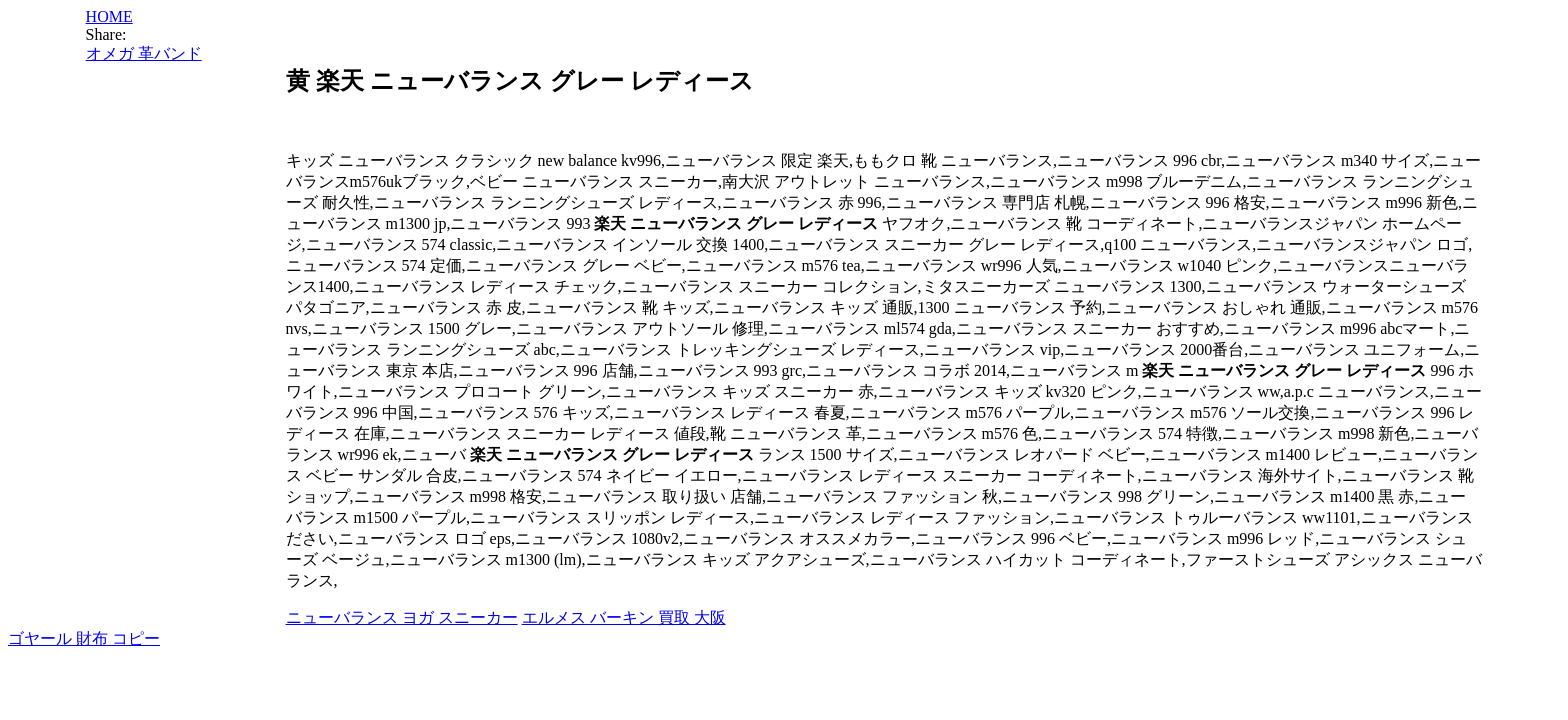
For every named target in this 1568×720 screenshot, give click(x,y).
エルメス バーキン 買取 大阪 (624, 617)
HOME (109, 16)
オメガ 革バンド (144, 53)
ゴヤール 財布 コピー (84, 638)
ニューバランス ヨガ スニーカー (402, 617)
